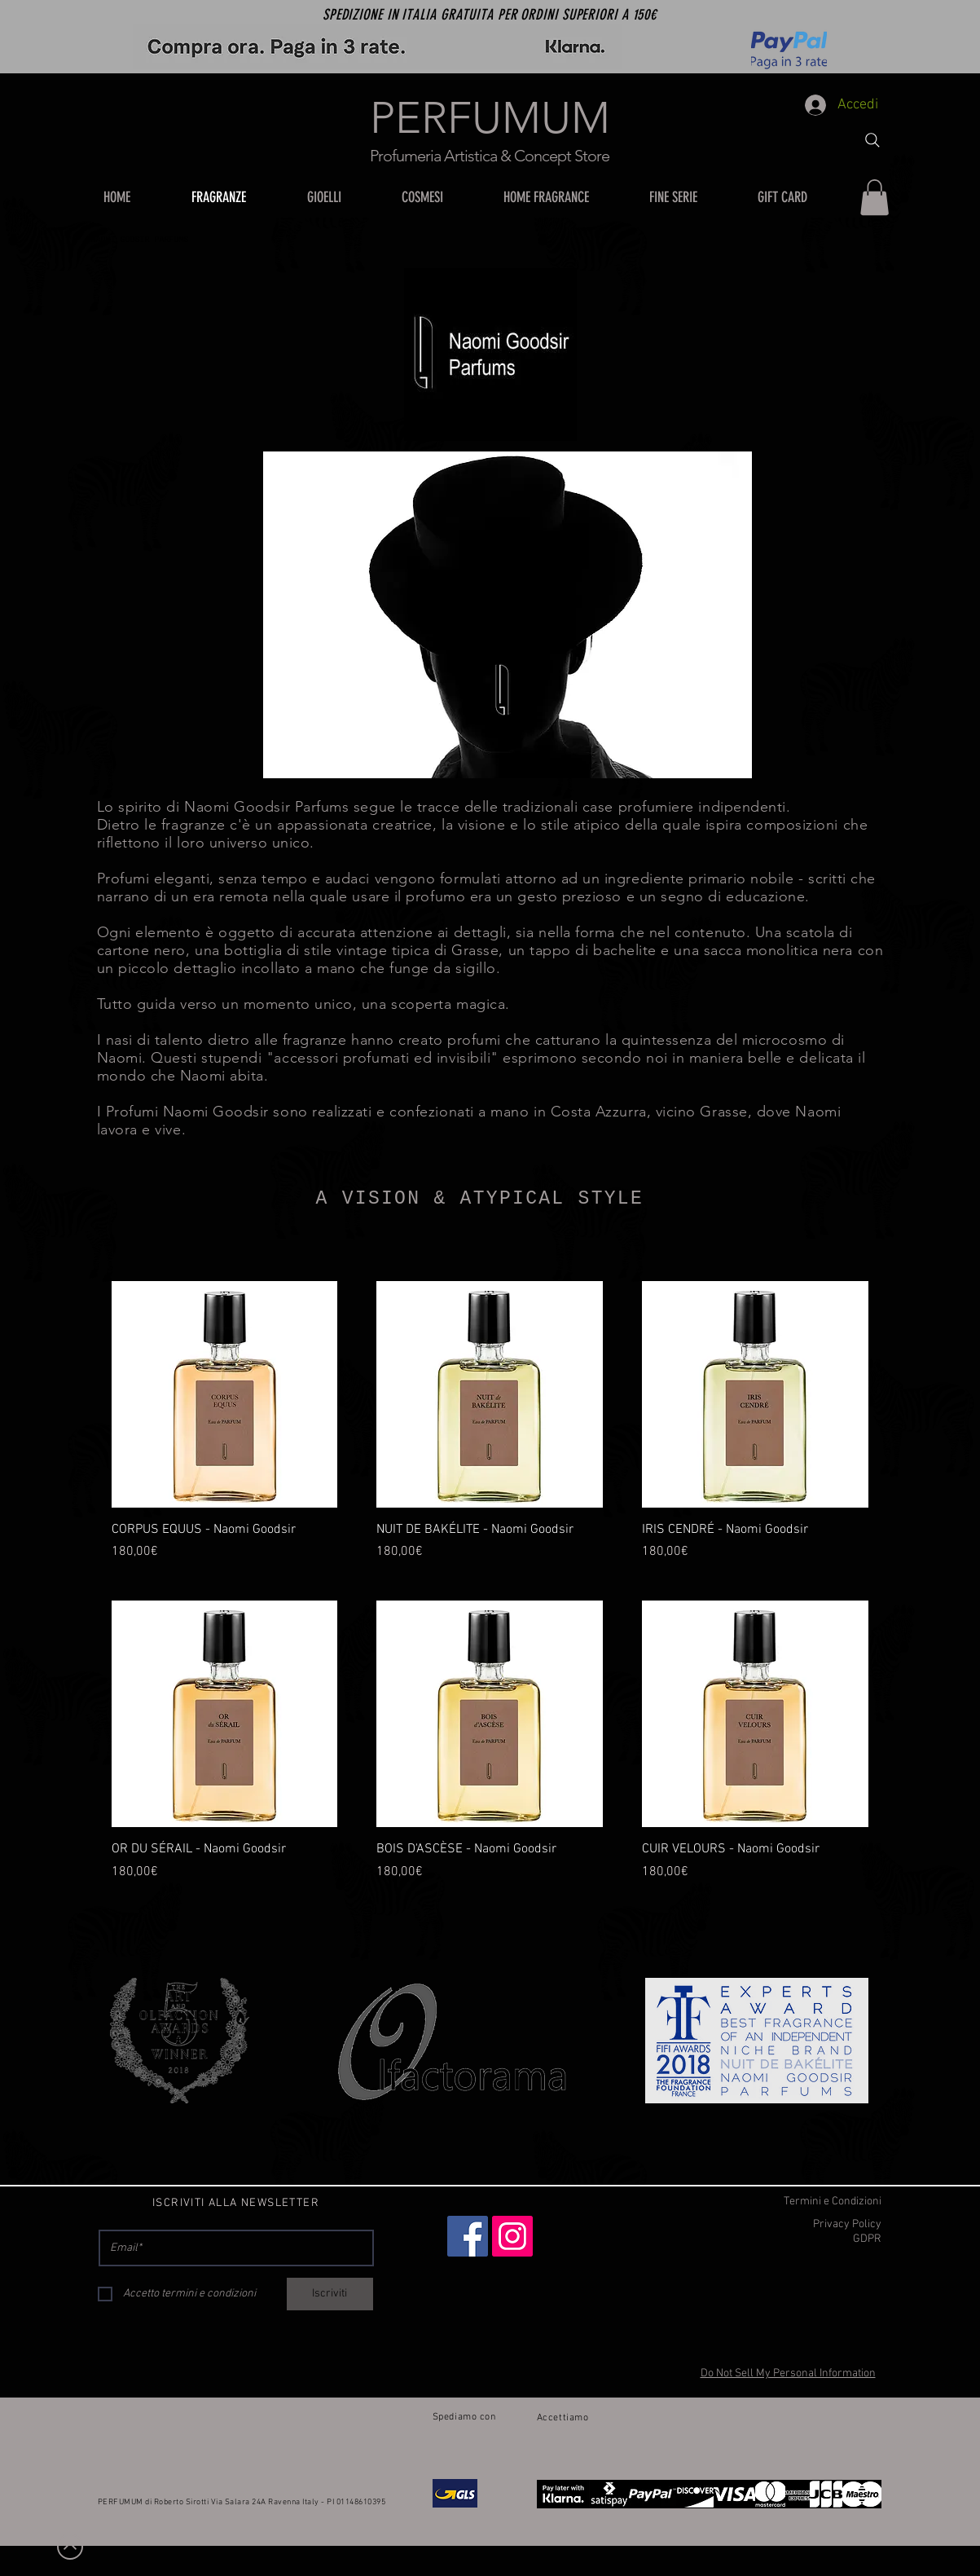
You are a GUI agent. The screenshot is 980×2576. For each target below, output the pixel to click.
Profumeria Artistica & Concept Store (489, 155)
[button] (342, 197)
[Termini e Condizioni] (793, 2202)
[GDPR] (793, 2239)
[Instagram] (512, 2236)
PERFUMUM (490, 118)
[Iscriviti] (330, 2294)
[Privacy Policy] (793, 2224)
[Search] (872, 140)
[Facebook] (467, 2236)
